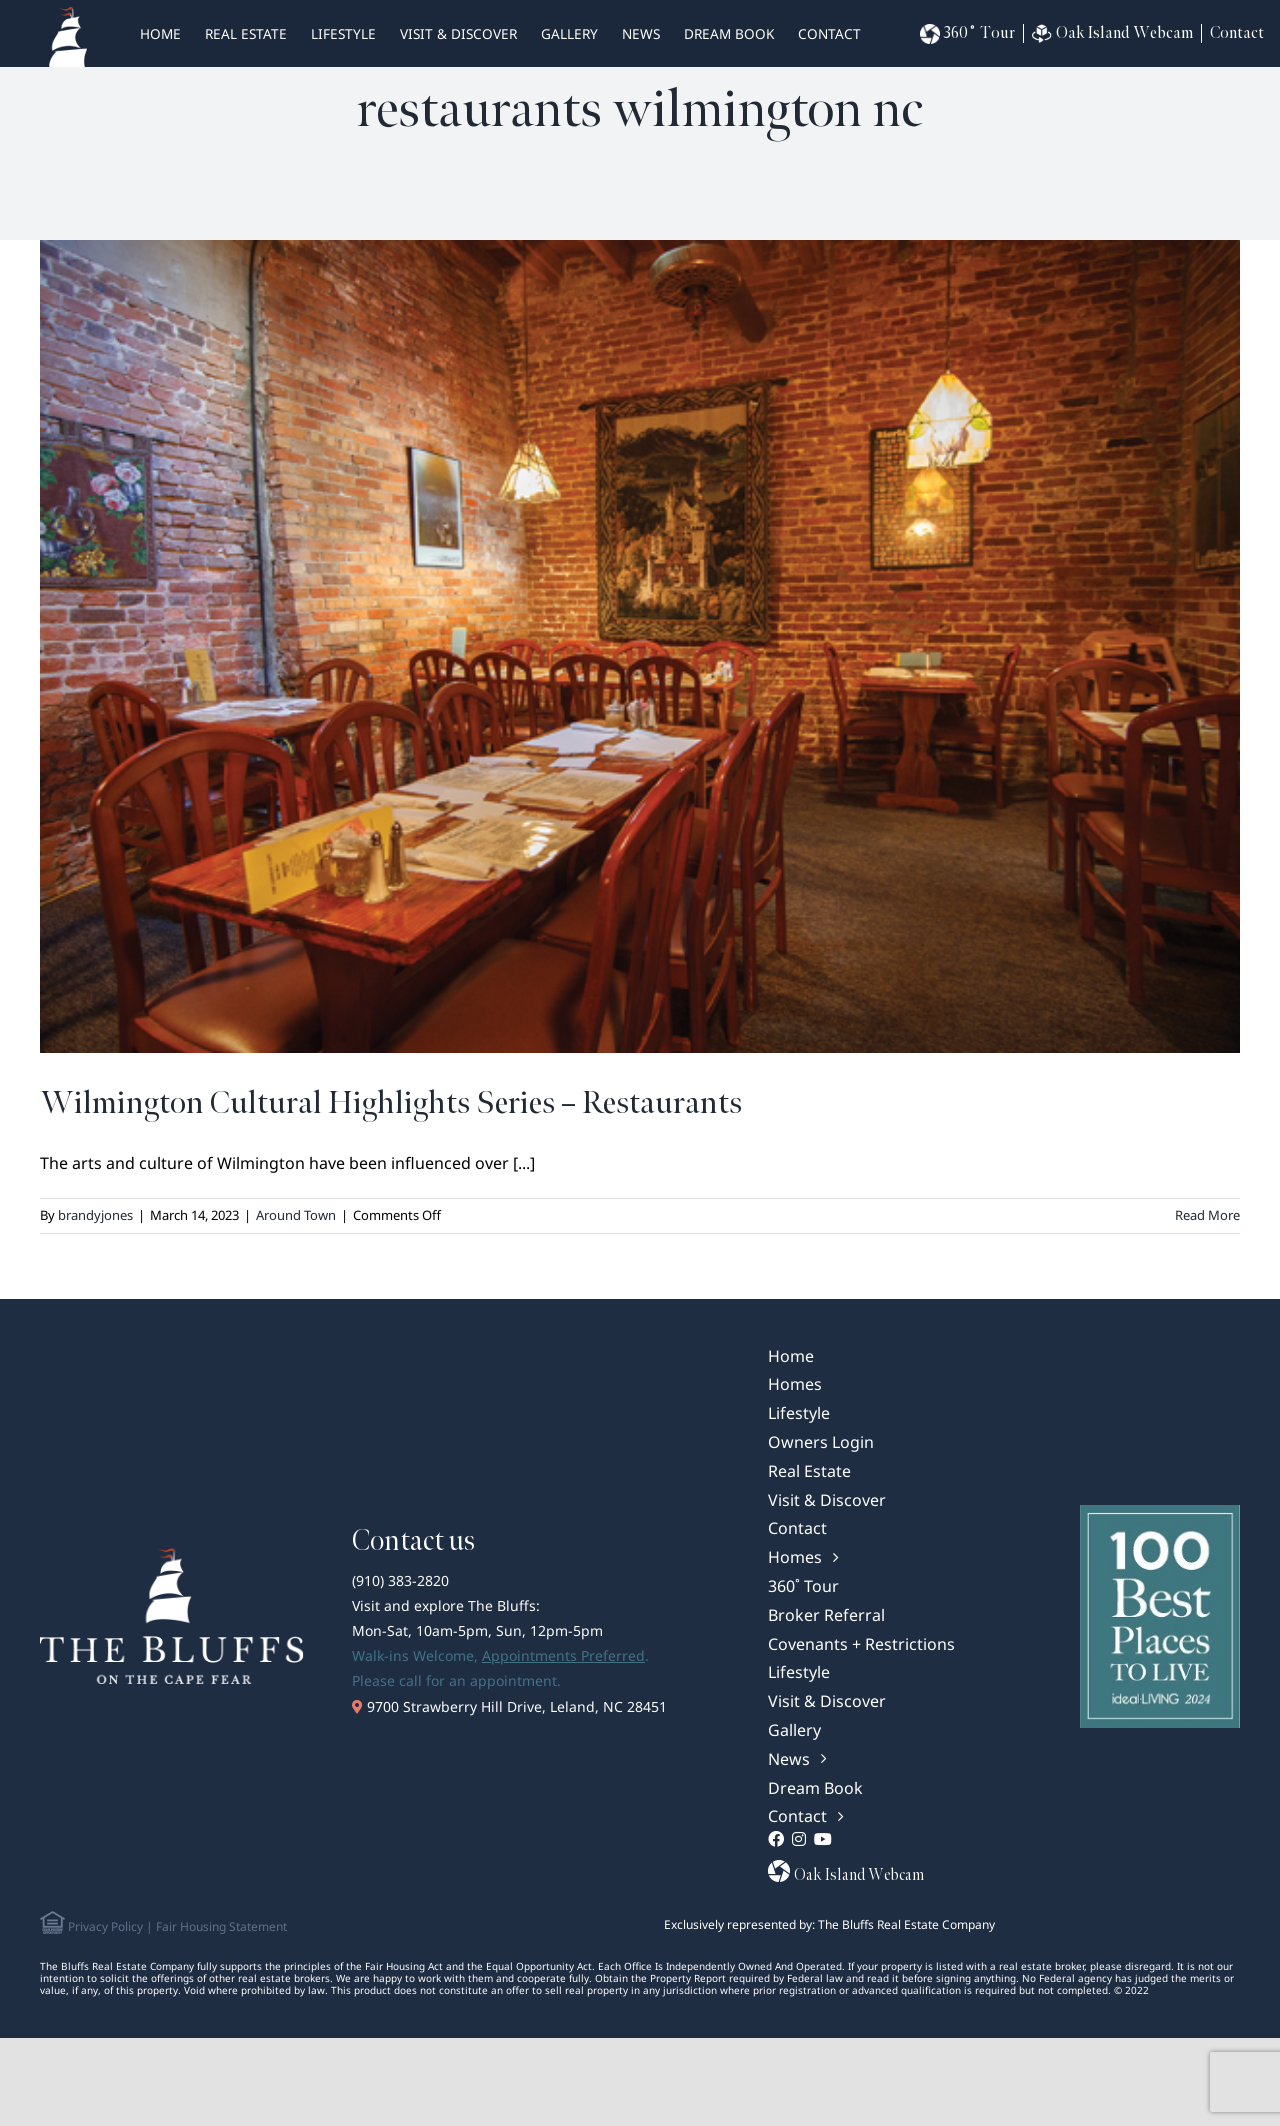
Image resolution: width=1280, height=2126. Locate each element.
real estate (246, 33)
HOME (160, 33)
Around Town (296, 1215)
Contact (829, 33)
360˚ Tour (967, 34)
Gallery (569, 33)
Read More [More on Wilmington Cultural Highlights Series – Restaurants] (1207, 1215)
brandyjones (95, 1215)
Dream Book (729, 33)
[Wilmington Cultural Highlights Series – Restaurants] (640, 646)
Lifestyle (343, 33)
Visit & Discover (458, 33)
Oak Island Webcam (1112, 33)
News (641, 33)
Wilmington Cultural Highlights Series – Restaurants (391, 1103)
